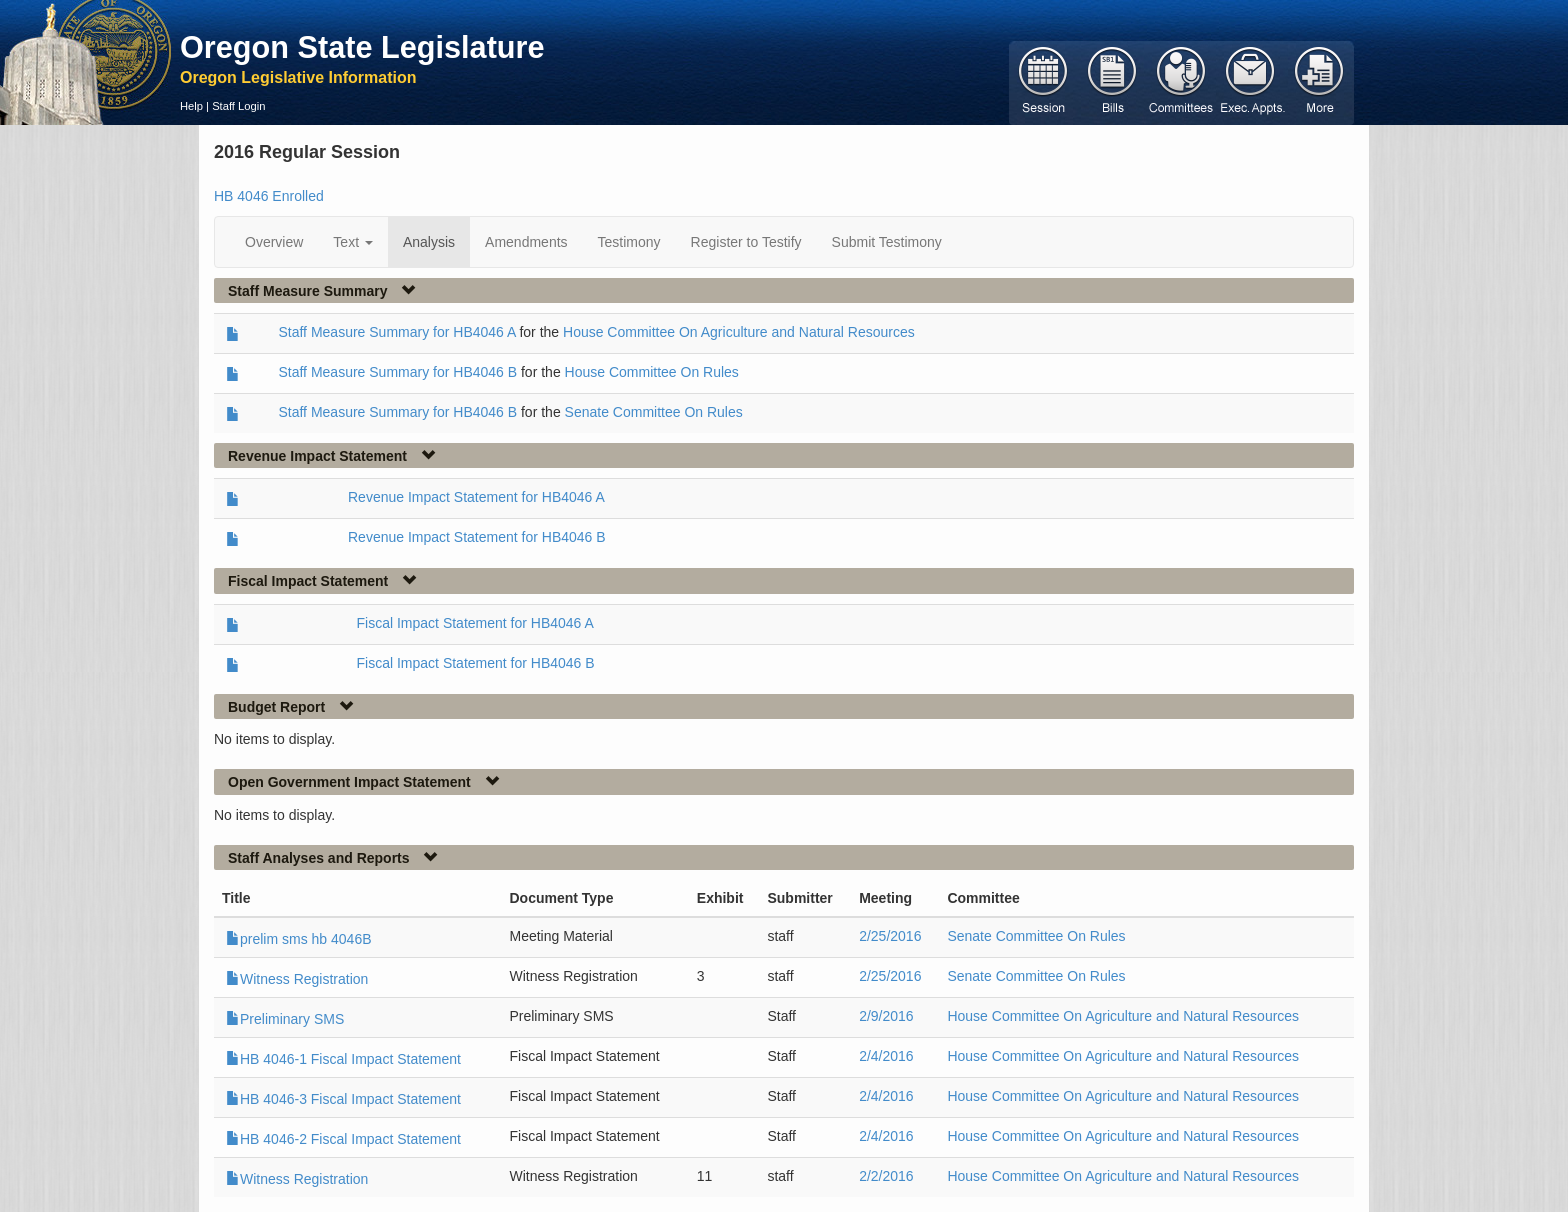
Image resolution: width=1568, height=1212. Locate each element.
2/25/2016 (890, 936)
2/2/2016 (886, 1176)
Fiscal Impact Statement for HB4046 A (475, 623)
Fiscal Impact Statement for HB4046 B (476, 663)
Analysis (429, 242)
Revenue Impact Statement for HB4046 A (476, 497)
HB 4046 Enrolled (269, 196)
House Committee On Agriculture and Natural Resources (739, 332)
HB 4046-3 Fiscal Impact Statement (343, 1099)
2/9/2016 (886, 1016)
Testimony (629, 242)
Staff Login (238, 106)
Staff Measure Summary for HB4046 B (397, 372)
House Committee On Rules (652, 372)
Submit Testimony (887, 242)
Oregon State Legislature (362, 47)
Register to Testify (746, 242)
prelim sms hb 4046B (299, 939)
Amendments (526, 242)
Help (191, 106)
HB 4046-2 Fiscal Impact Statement (343, 1139)
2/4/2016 (886, 1056)
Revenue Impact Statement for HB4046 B (477, 537)
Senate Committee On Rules (654, 412)
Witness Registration (297, 979)
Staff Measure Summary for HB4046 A (396, 332)
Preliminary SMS (285, 1019)
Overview (274, 242)
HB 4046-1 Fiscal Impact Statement (343, 1059)
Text (353, 242)
